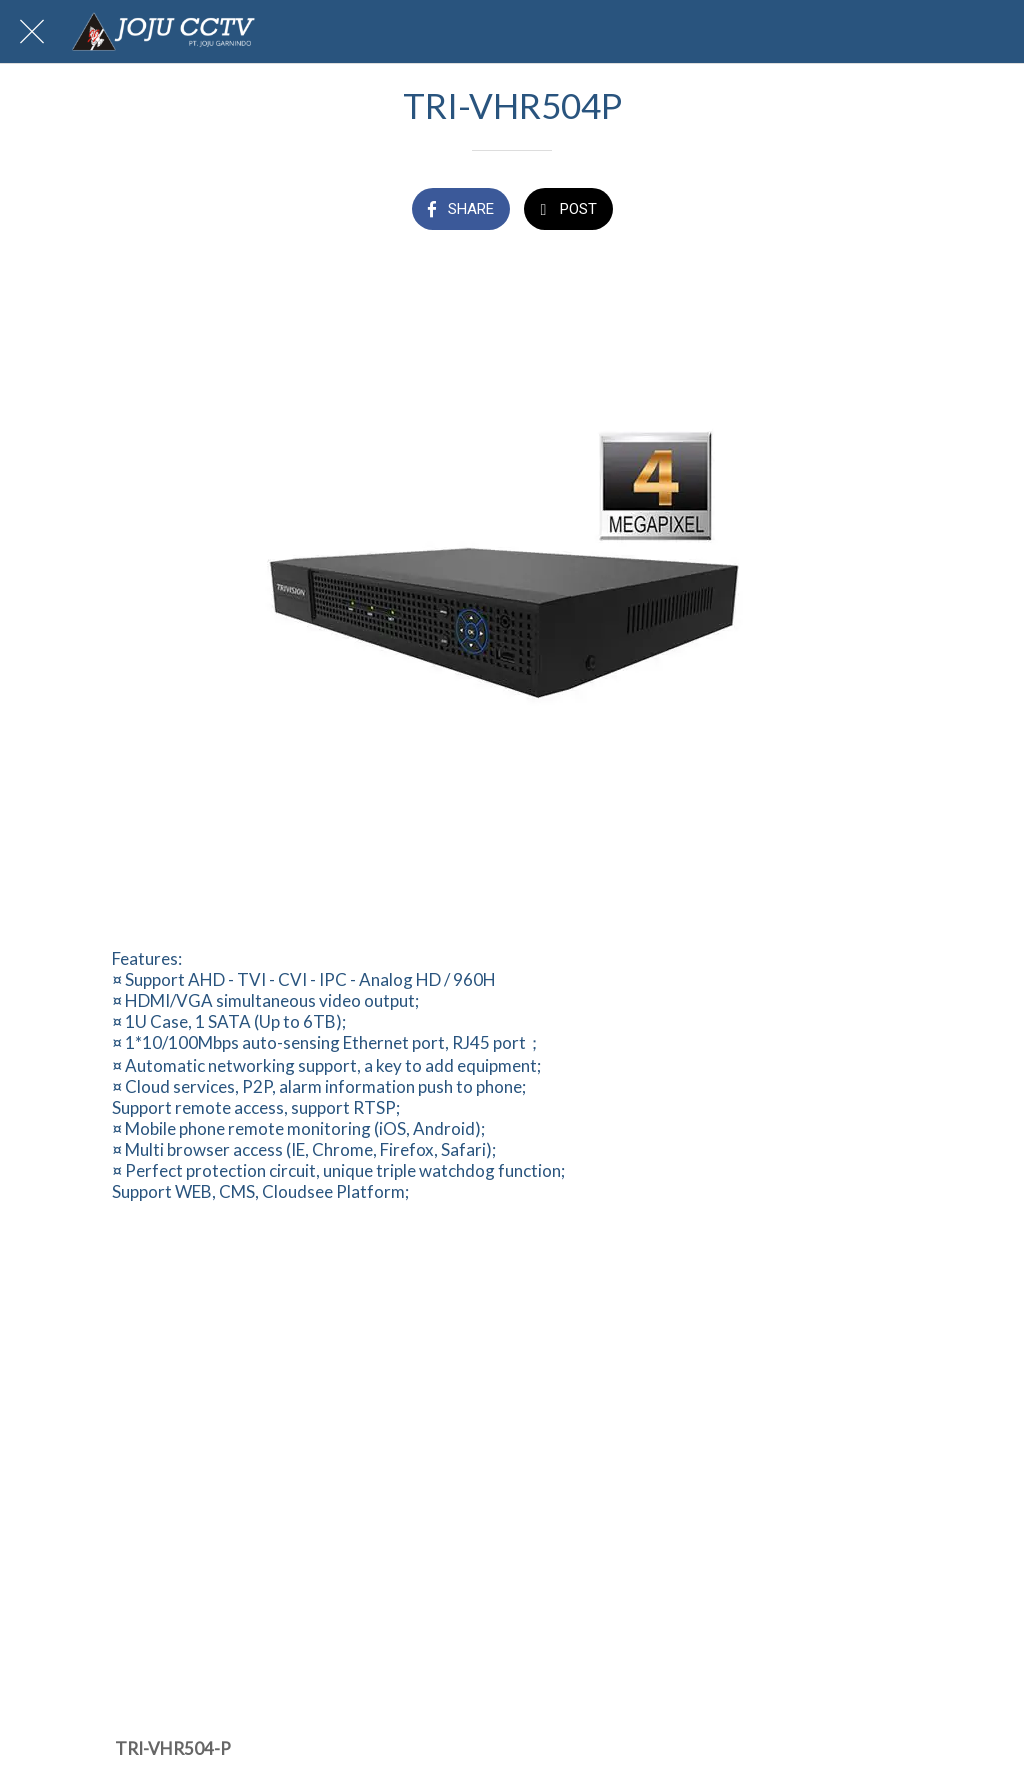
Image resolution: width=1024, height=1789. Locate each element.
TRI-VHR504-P (173, 1748)
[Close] (32, 32)
